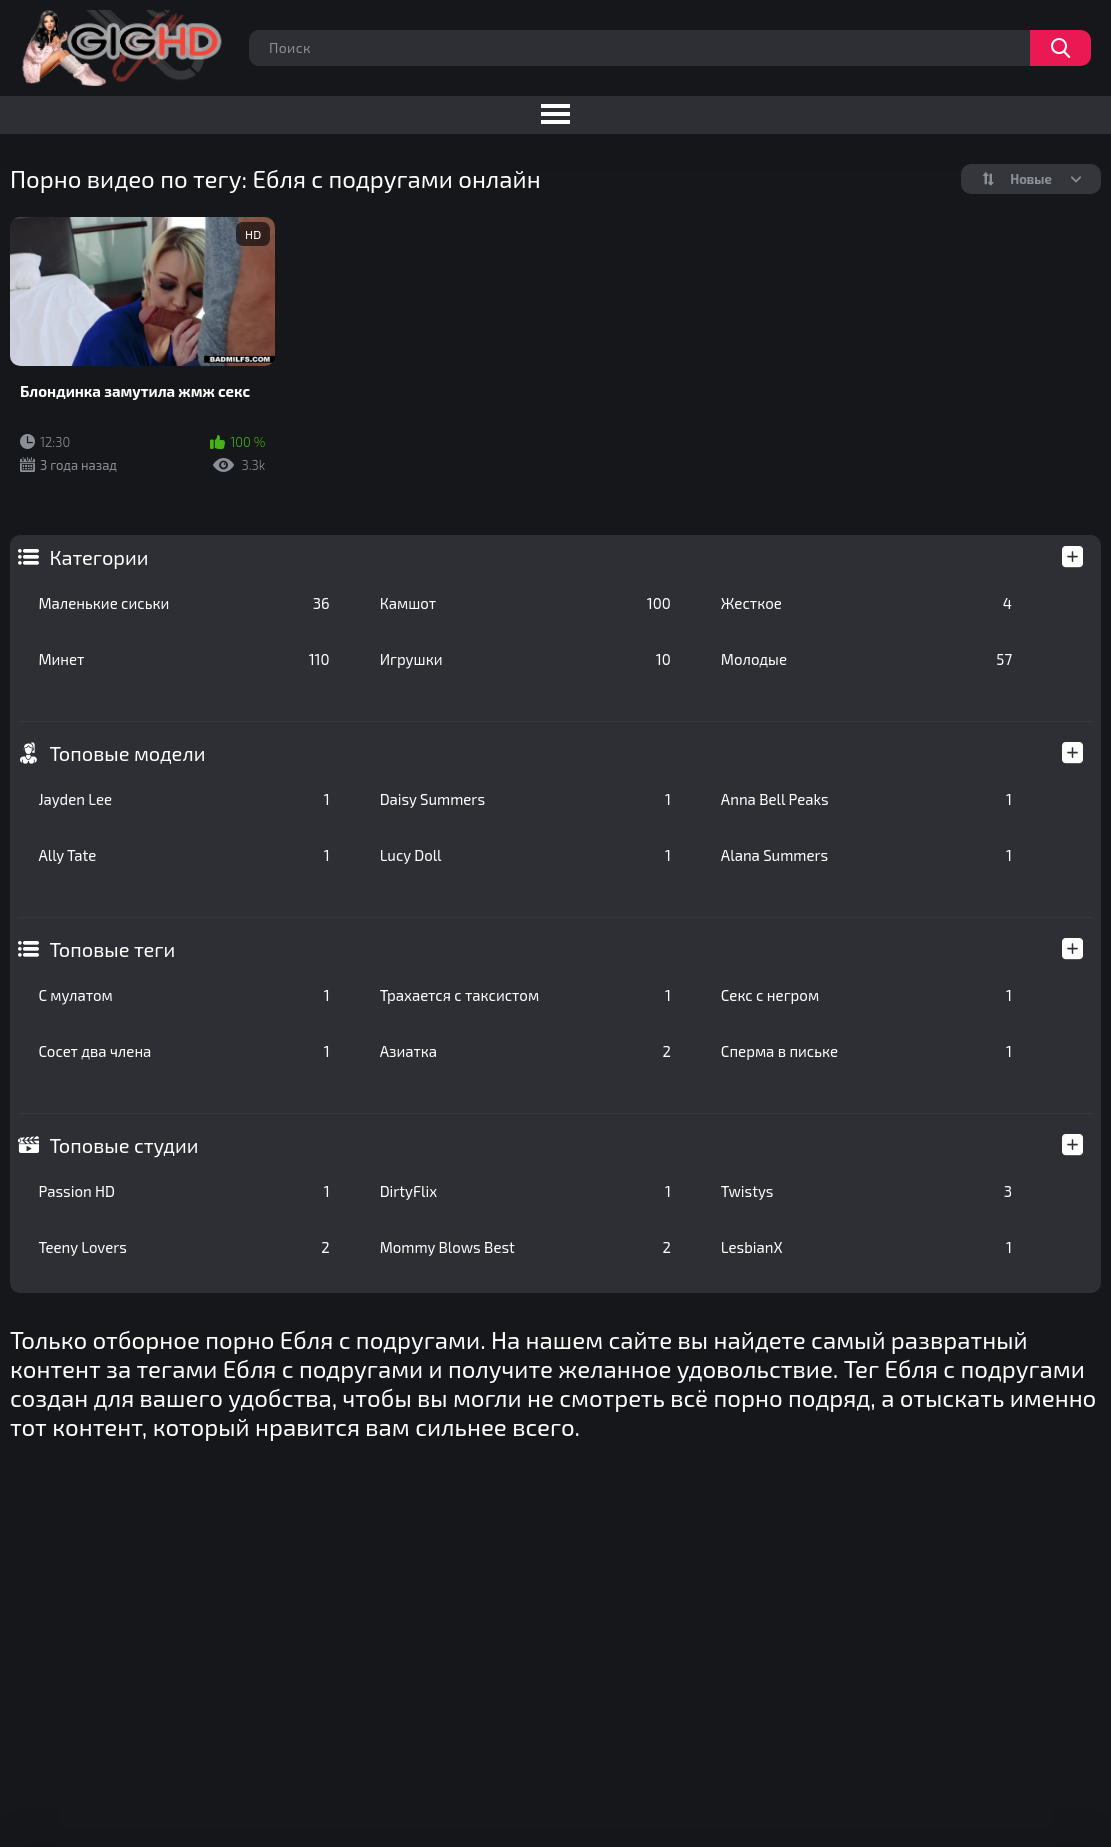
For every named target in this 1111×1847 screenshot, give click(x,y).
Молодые (866, 659)
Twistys (866, 1191)
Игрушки (525, 659)
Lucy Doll (525, 855)
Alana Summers (866, 855)
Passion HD (183, 1191)
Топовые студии (123, 1145)
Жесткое (866, 603)
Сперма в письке (866, 1051)
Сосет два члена (183, 1051)
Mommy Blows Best (525, 1247)
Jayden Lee (183, 799)
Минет (183, 659)
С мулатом (183, 995)
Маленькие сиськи (183, 603)
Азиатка (525, 1051)
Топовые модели (127, 753)
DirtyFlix (525, 1191)
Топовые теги (112, 949)
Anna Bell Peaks (866, 799)
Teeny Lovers (183, 1247)
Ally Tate (183, 855)
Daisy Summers (525, 799)
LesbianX (866, 1247)
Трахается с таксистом (525, 995)
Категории (98, 557)
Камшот (525, 603)
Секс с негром (866, 995)
